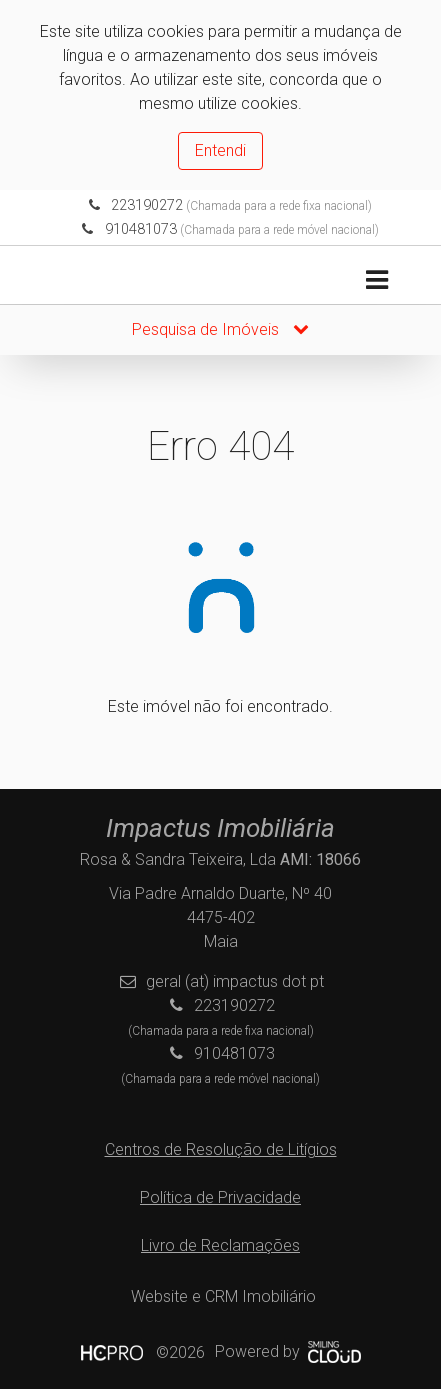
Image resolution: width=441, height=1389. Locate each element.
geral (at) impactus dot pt (235, 981)
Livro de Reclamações (220, 1245)
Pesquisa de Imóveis (220, 329)
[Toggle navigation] (376, 280)
